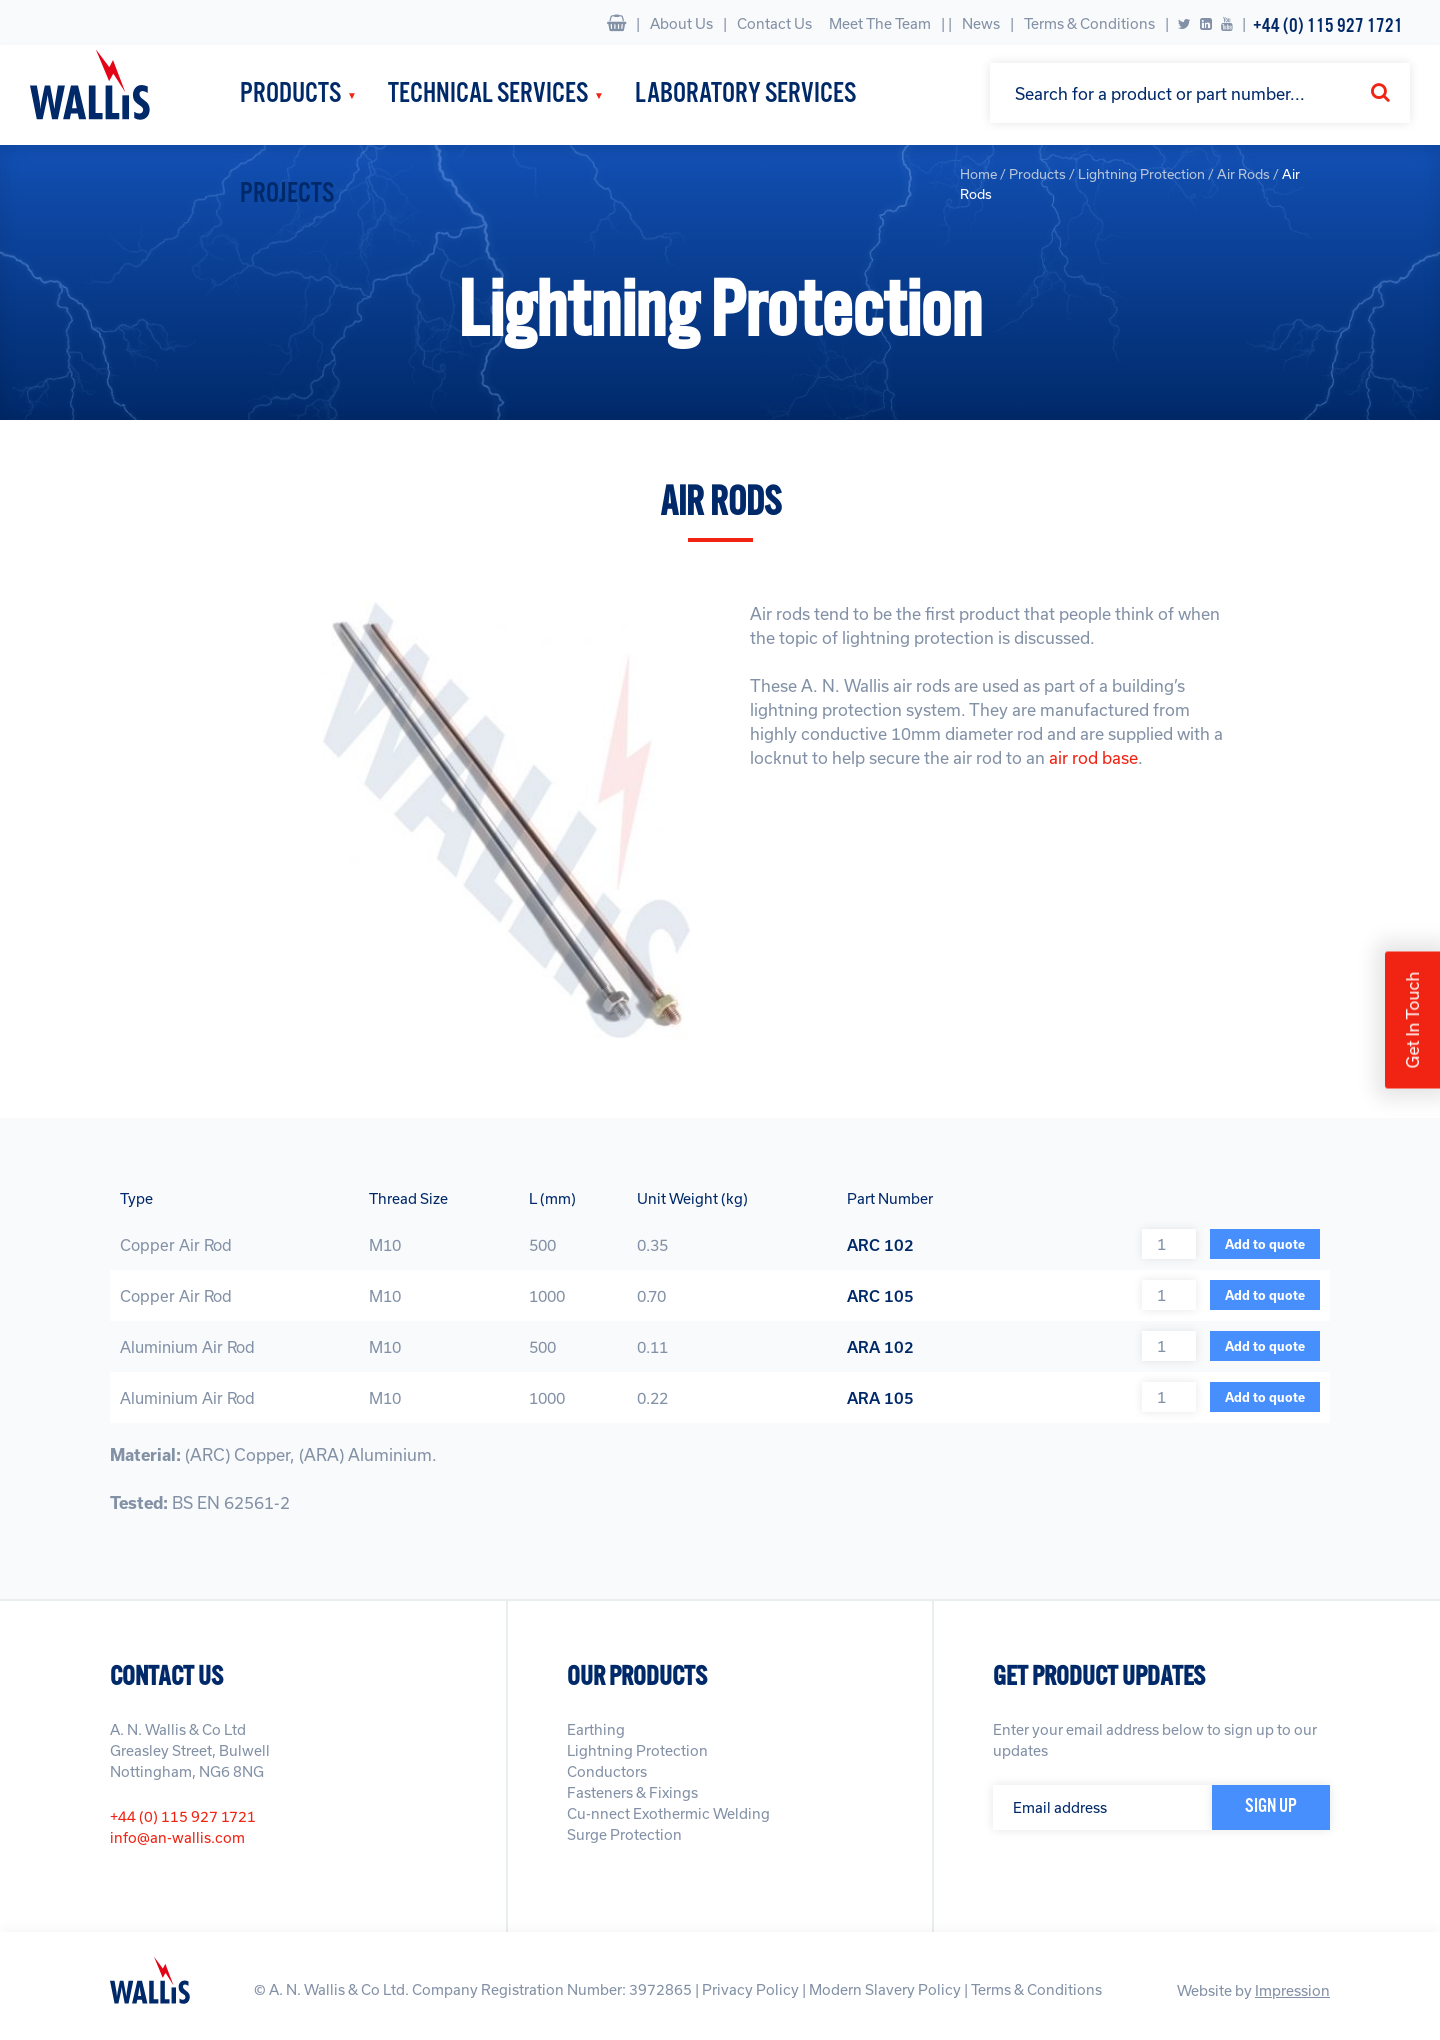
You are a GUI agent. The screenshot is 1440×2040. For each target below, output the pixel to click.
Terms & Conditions (1089, 23)
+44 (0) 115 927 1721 (1328, 26)
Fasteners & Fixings (632, 1792)
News (981, 23)
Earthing (596, 1729)
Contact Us (774, 23)
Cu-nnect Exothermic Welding (668, 1813)
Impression (1292, 1990)
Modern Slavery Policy (885, 1989)
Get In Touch (1412, 1019)
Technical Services (488, 94)
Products (290, 94)
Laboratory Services (745, 94)
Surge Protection (624, 1834)
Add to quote (1265, 1244)
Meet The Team (880, 23)
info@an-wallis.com (177, 1837)
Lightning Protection (637, 1750)
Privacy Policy (750, 1989)
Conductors (607, 1771)
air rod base (1093, 757)
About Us (681, 23)
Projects (287, 194)
